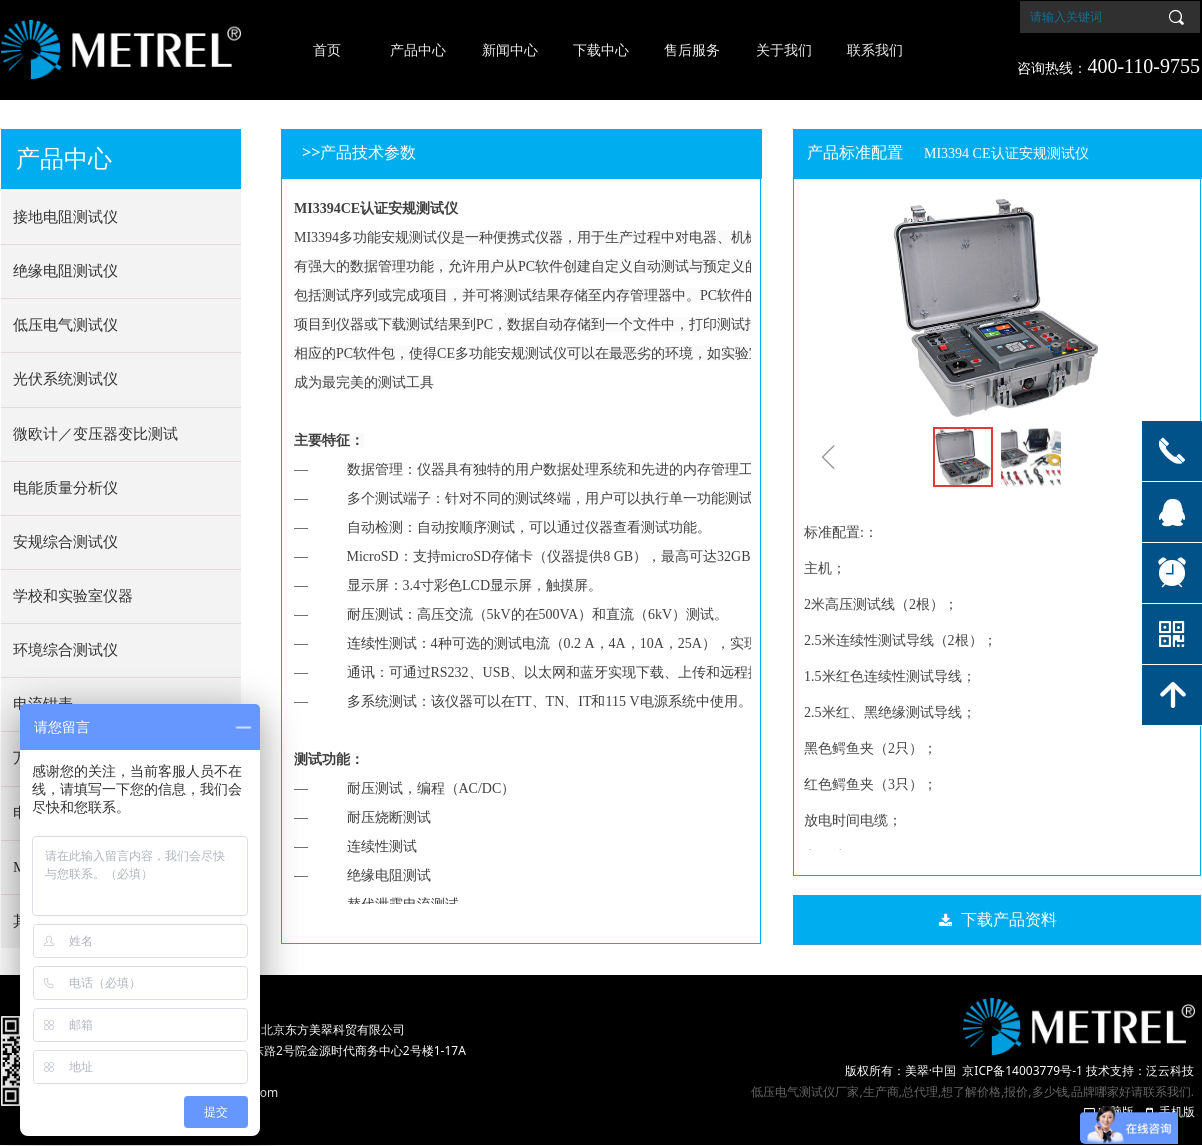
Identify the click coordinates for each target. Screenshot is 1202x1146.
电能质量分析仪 (65, 488)
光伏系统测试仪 (65, 379)
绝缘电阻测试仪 (65, 271)
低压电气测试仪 (65, 325)
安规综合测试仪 (65, 542)
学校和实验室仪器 (73, 596)
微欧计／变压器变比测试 (95, 434)
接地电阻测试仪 (65, 217)
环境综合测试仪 (65, 650)
